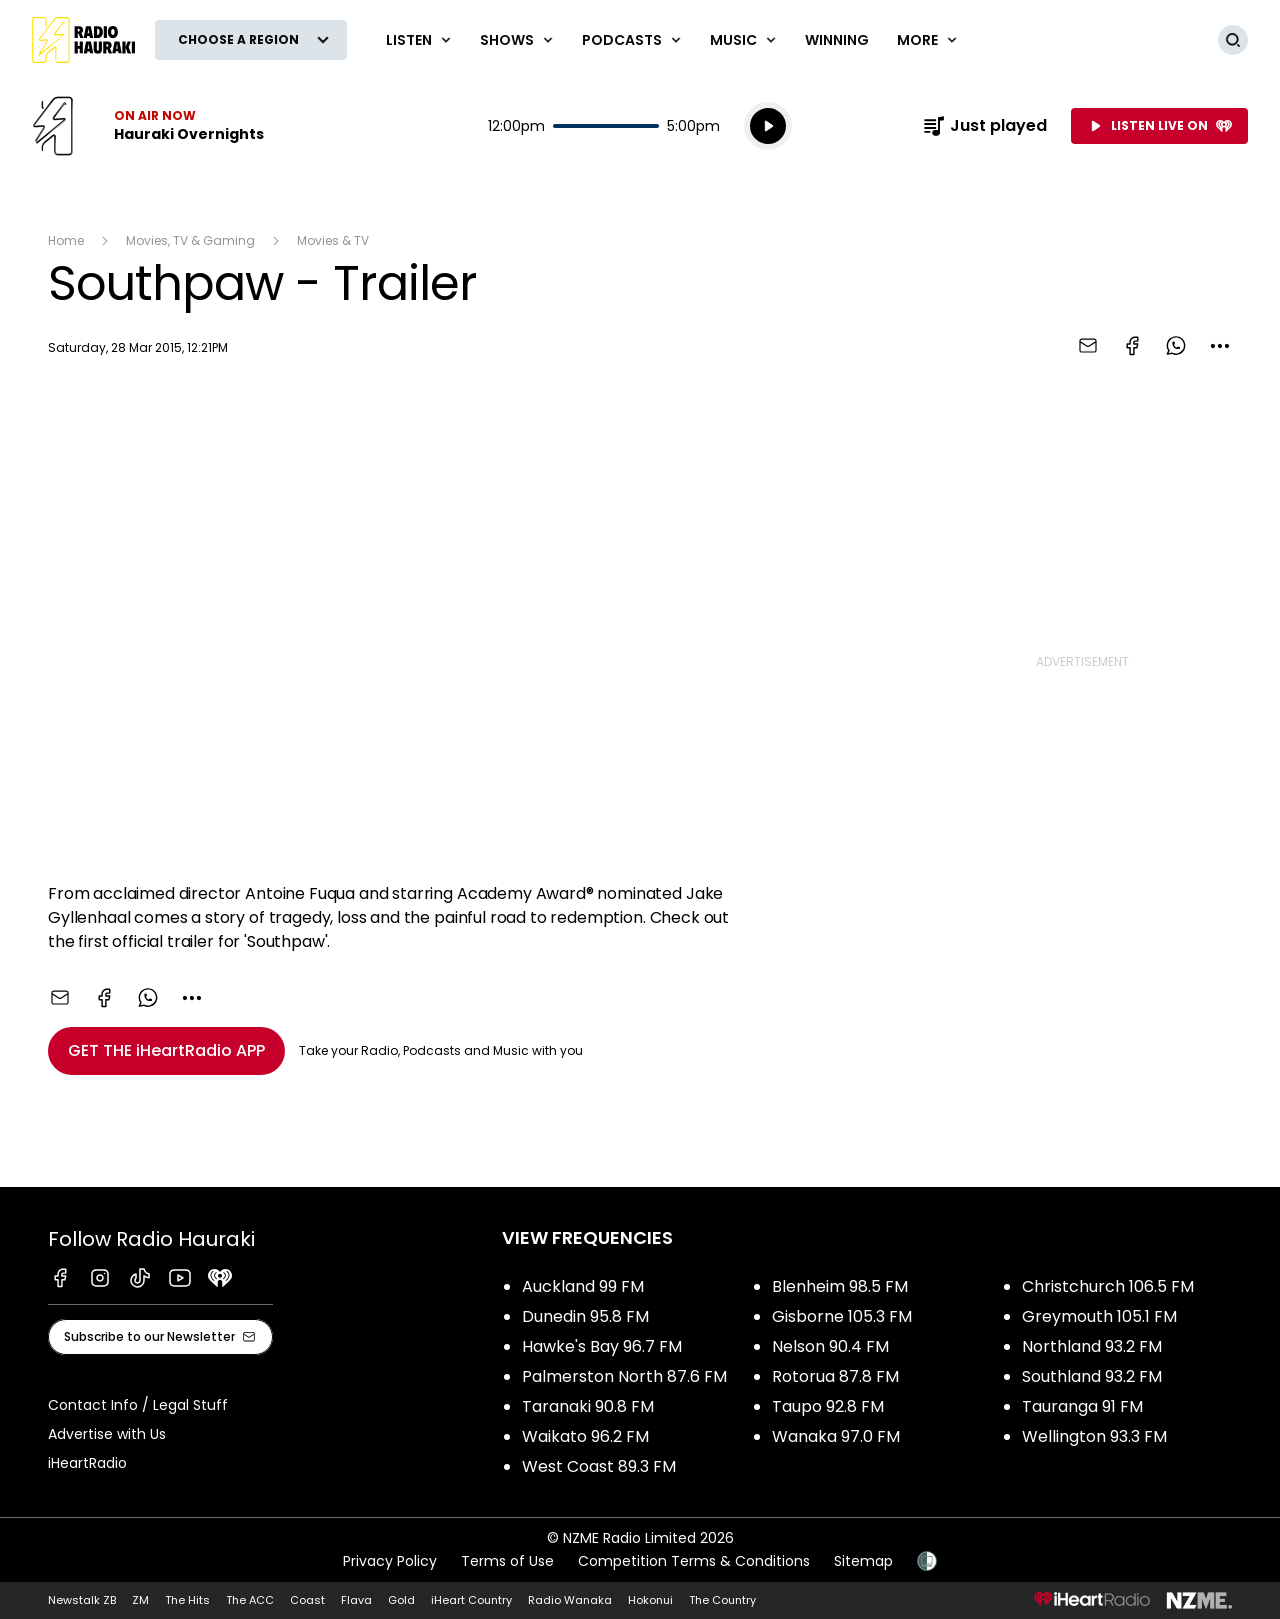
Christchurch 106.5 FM (1108, 1286)
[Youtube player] (450, 624)
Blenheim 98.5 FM (840, 1286)
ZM (140, 1600)
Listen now (148, 126)
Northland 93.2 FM (1092, 1346)
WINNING (837, 40)
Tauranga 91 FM (1082, 1406)
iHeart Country (471, 1600)
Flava (356, 1600)
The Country (722, 1600)
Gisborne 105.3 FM (842, 1316)
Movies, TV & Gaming (190, 240)
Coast (307, 1600)
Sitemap (863, 1561)
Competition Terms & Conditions (694, 1561)
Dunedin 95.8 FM (585, 1316)
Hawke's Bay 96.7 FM (602, 1346)
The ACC (250, 1600)
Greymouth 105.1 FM (1099, 1316)
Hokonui (650, 1600)
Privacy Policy (390, 1561)
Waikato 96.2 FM (585, 1436)
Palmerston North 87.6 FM (624, 1376)
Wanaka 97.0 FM (836, 1436)
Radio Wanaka (570, 1600)
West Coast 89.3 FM (599, 1466)
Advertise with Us (107, 1434)
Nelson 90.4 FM (830, 1346)
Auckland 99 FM (583, 1286)
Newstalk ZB (82, 1600)
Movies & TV (333, 240)
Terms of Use (507, 1561)
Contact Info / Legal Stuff (138, 1405)
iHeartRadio (87, 1463)
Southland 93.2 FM (1092, 1376)
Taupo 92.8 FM (828, 1406)
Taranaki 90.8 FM (588, 1406)
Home (66, 240)
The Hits (187, 1600)
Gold (401, 1600)
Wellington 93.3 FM (1094, 1436)
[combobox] (1220, 346)
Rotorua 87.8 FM (835, 1376)
